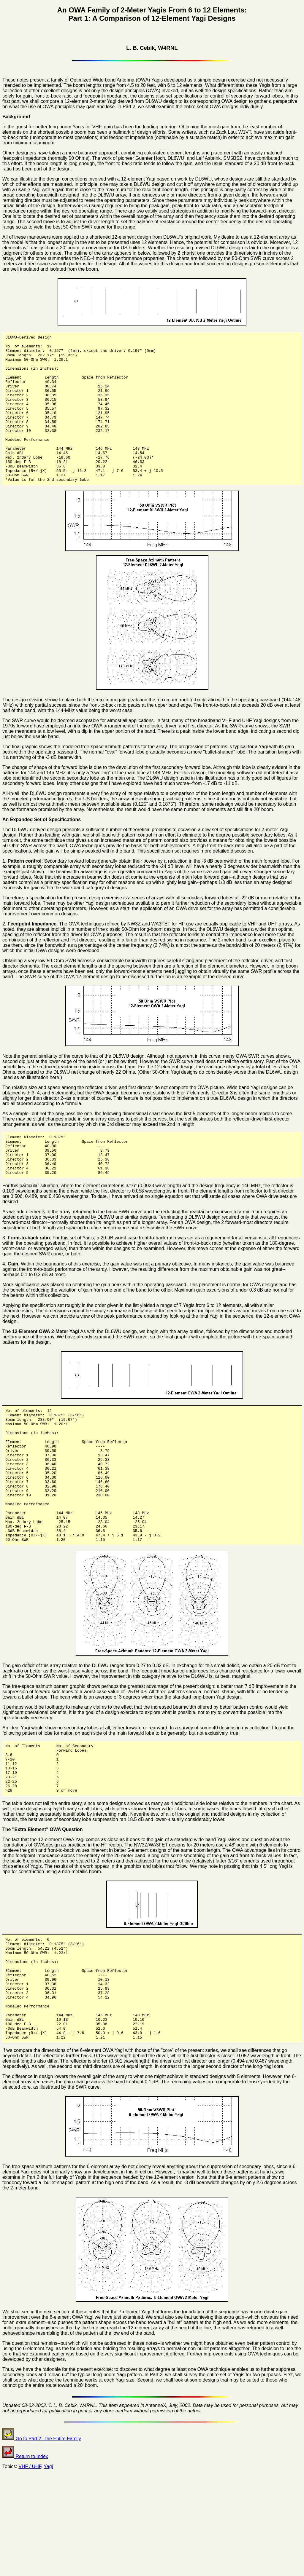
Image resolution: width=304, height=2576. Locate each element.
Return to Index (25, 2550)
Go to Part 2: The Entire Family (41, 2532)
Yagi (48, 2560)
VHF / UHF (29, 2560)
